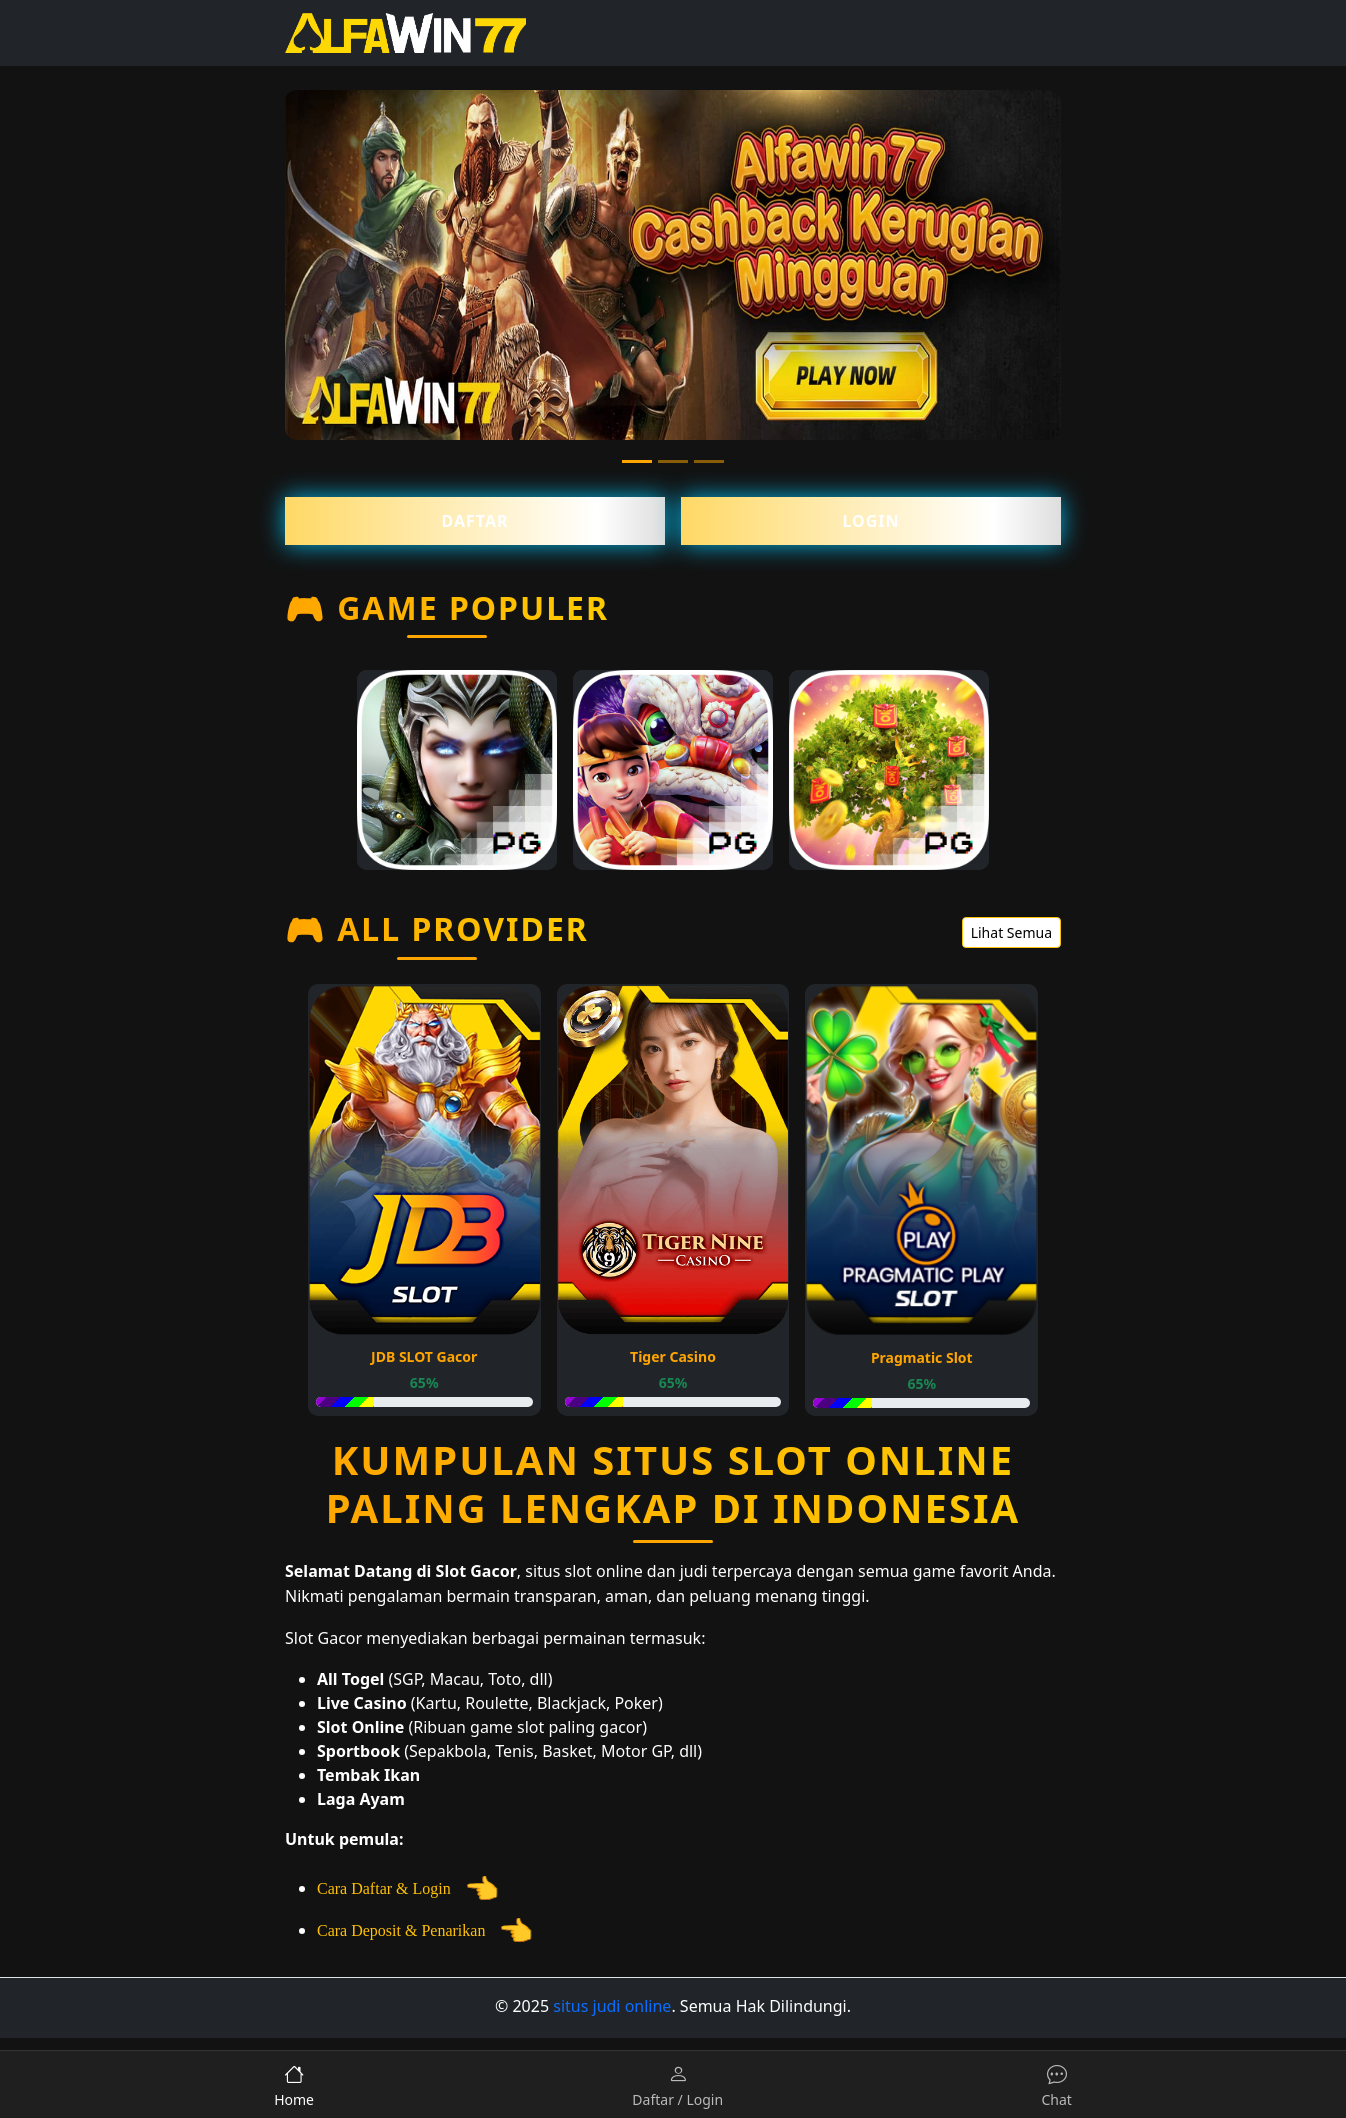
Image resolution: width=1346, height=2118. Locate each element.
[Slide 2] (673, 461)
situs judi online (612, 2006)
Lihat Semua (1011, 932)
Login (870, 521)
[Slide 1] (637, 461)
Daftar (475, 521)
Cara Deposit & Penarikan (425, 1930)
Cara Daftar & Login (408, 1888)
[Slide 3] (709, 461)
